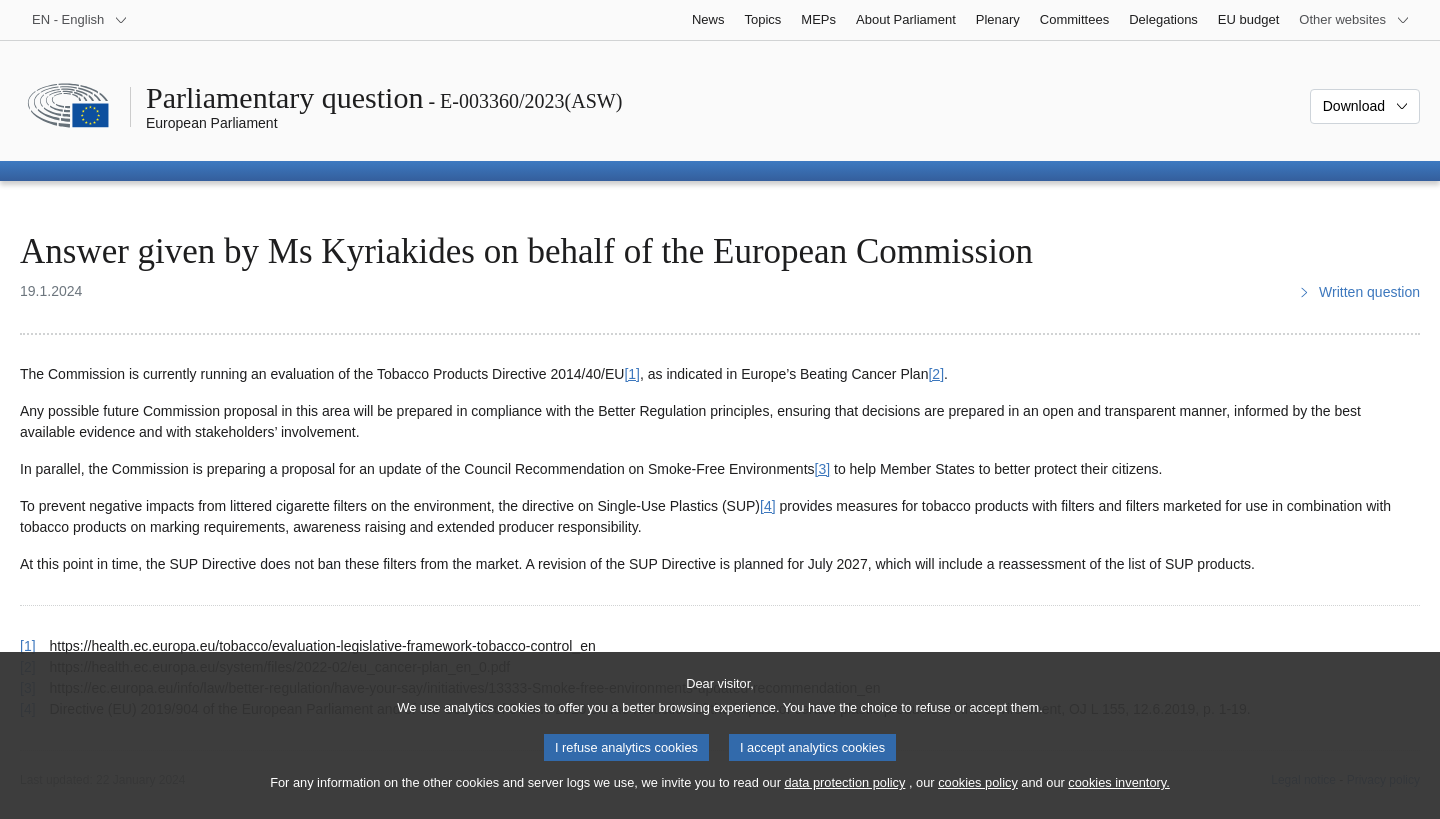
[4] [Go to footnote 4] (768, 506)
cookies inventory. (1118, 799)
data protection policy (844, 799)
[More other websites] (1354, 20)
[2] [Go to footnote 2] (936, 374)
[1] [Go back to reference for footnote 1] (28, 646)
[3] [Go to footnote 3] (823, 469)
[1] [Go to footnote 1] (632, 374)
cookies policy (978, 799)
